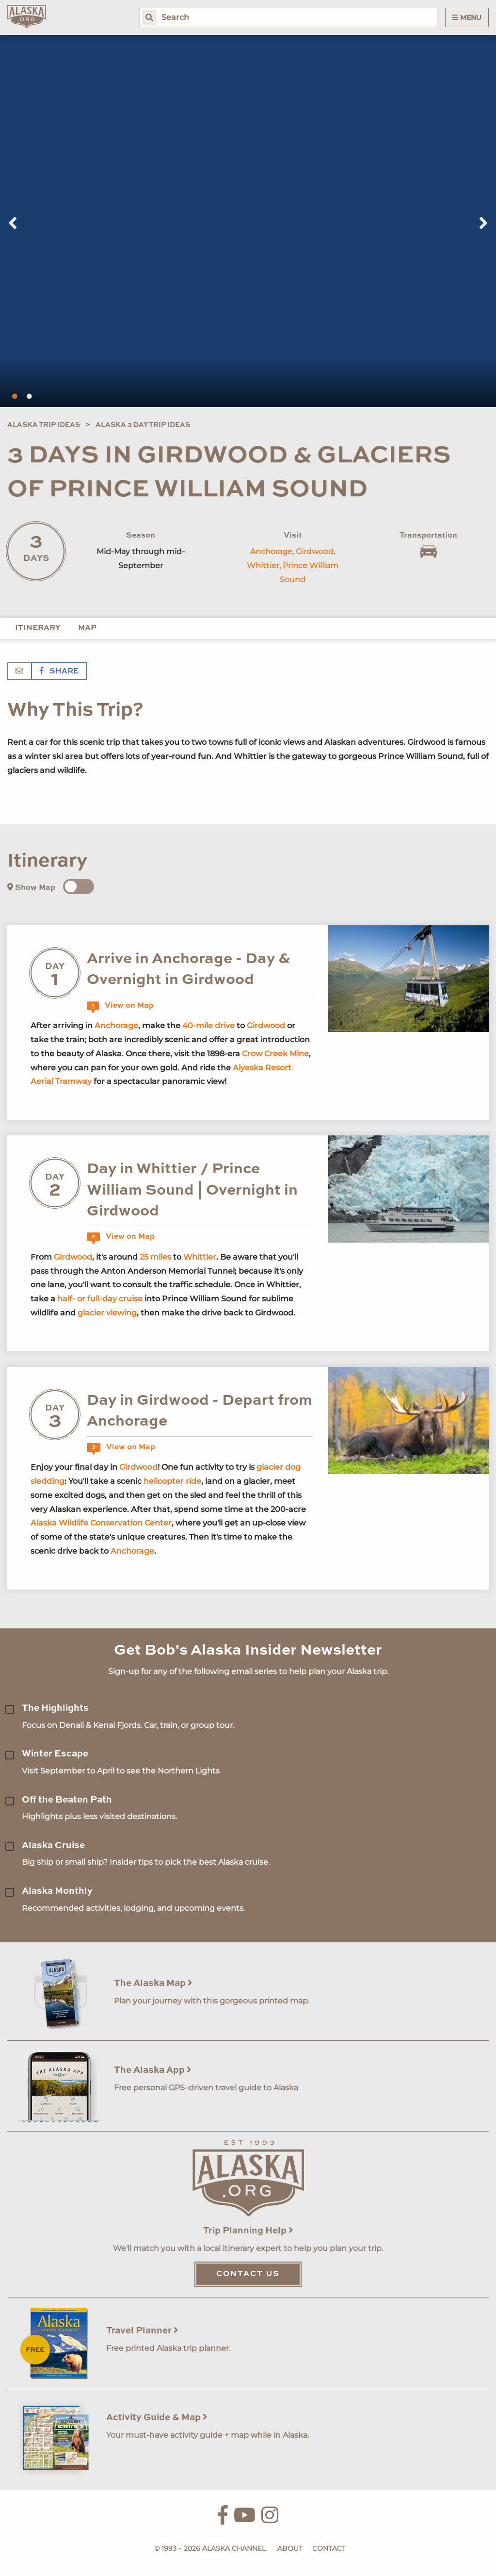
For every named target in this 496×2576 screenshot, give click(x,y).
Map (87, 628)
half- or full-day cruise (100, 1298)
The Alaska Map (153, 1983)
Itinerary (38, 628)
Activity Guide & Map (157, 2417)
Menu (466, 17)
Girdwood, (315, 551)
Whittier (199, 1257)
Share (59, 671)
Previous (12, 222)
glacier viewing (107, 1312)
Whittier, (264, 565)
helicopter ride (172, 1481)
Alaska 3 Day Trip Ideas (143, 425)
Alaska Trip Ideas (43, 425)
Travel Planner (142, 2330)
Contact (329, 2548)
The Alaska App (153, 2070)
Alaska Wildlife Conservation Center (101, 1522)
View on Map (120, 1006)
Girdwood (266, 1025)
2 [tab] (29, 396)
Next (483, 222)
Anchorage (116, 1025)
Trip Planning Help (248, 2230)
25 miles (155, 1257)
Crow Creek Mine (275, 1053)
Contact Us (248, 2274)
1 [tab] (14, 396)
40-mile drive (208, 1025)
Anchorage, (272, 551)
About (290, 2548)
